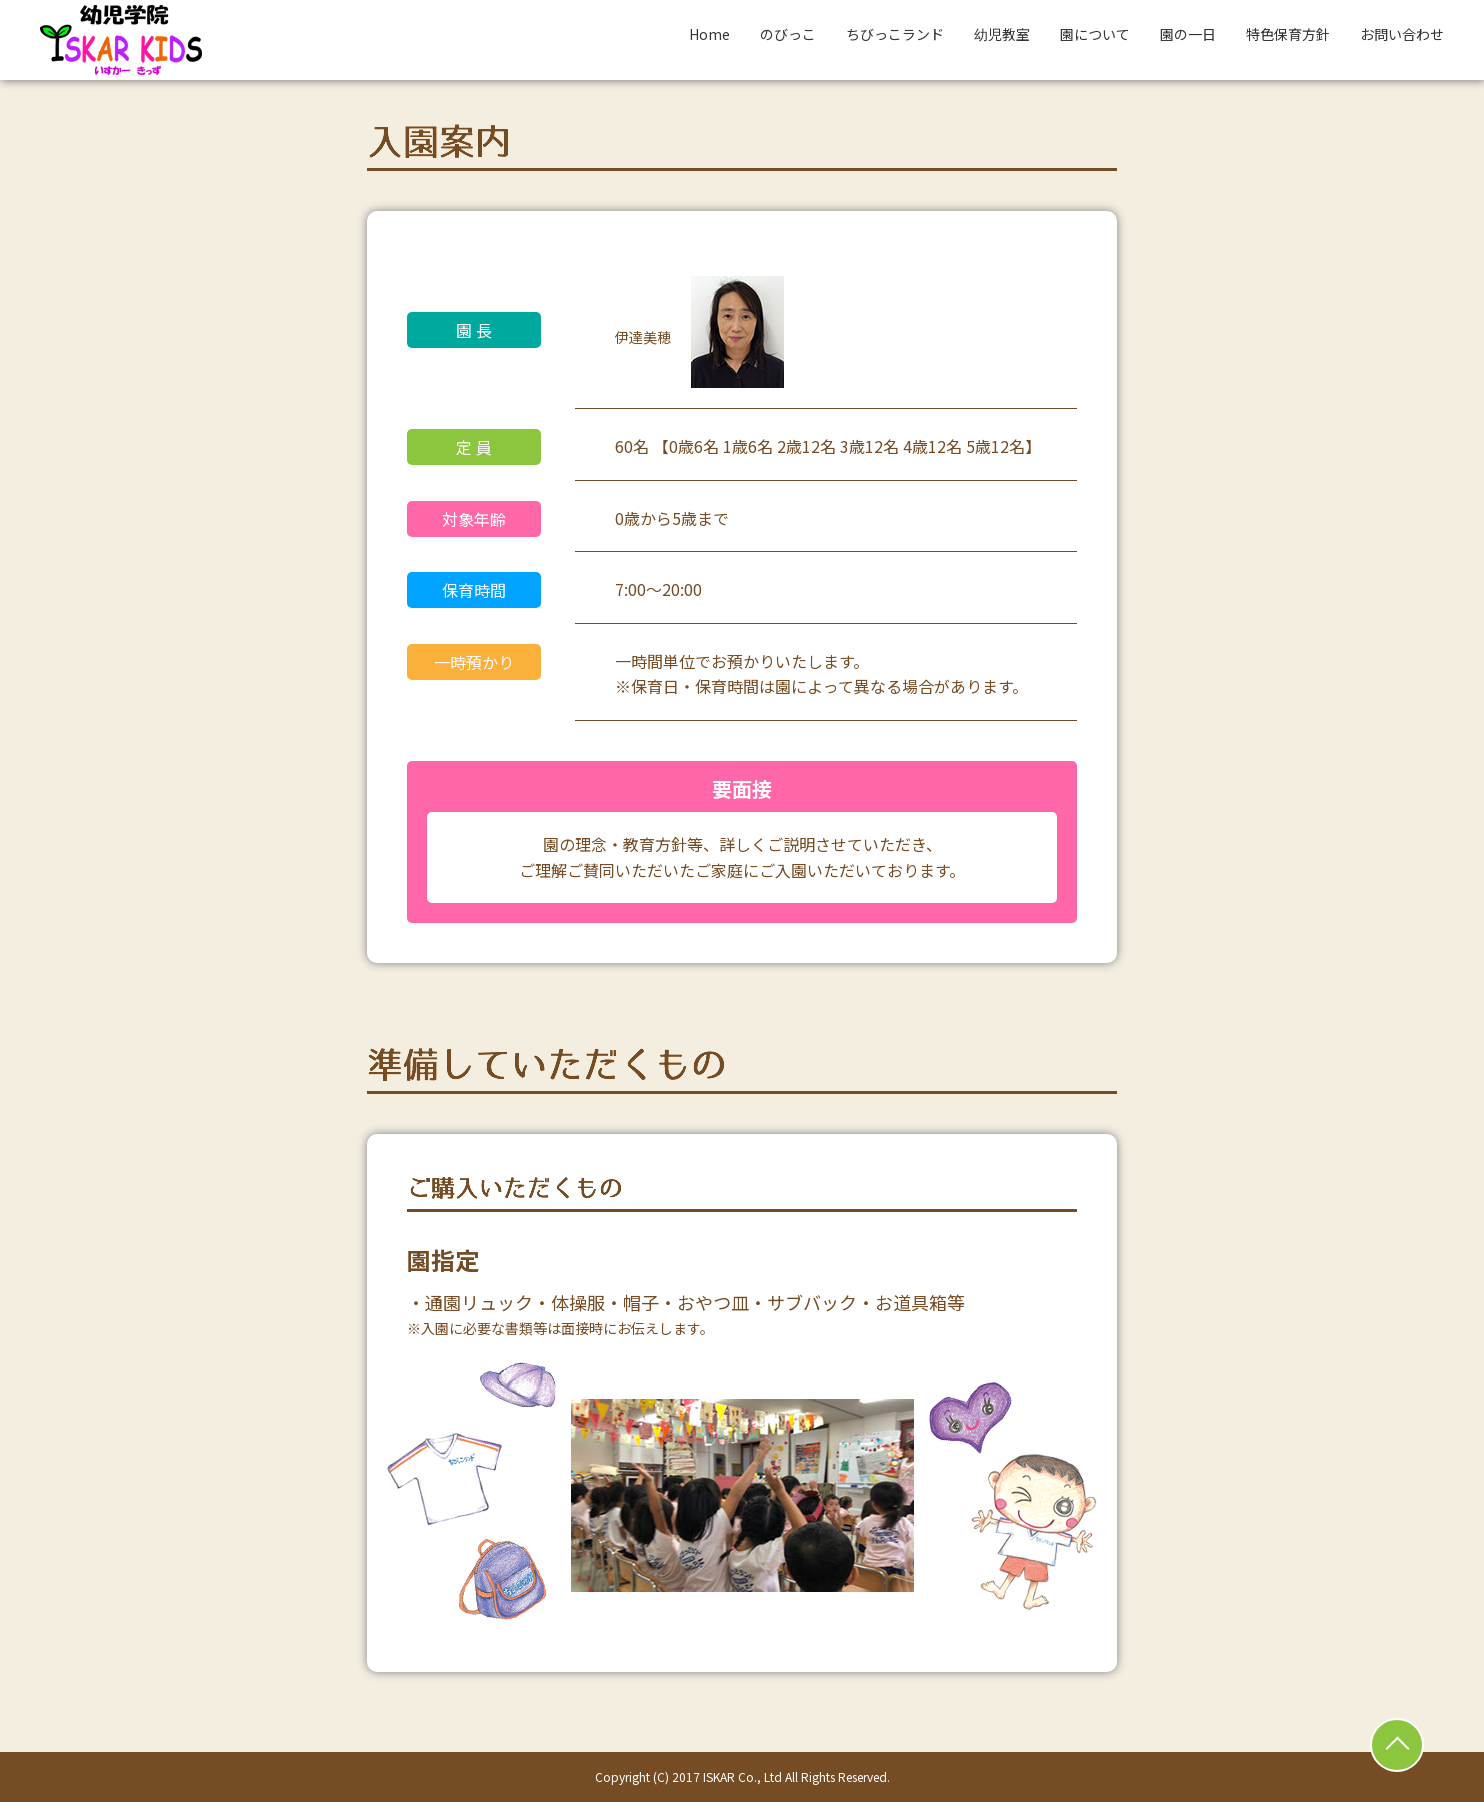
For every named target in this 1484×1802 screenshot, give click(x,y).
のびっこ (788, 34)
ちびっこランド (895, 34)
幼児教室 (1002, 34)
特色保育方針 (1288, 34)
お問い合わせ (1402, 34)
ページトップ (1397, 1745)
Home (709, 34)
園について (1095, 34)
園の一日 (1188, 34)
